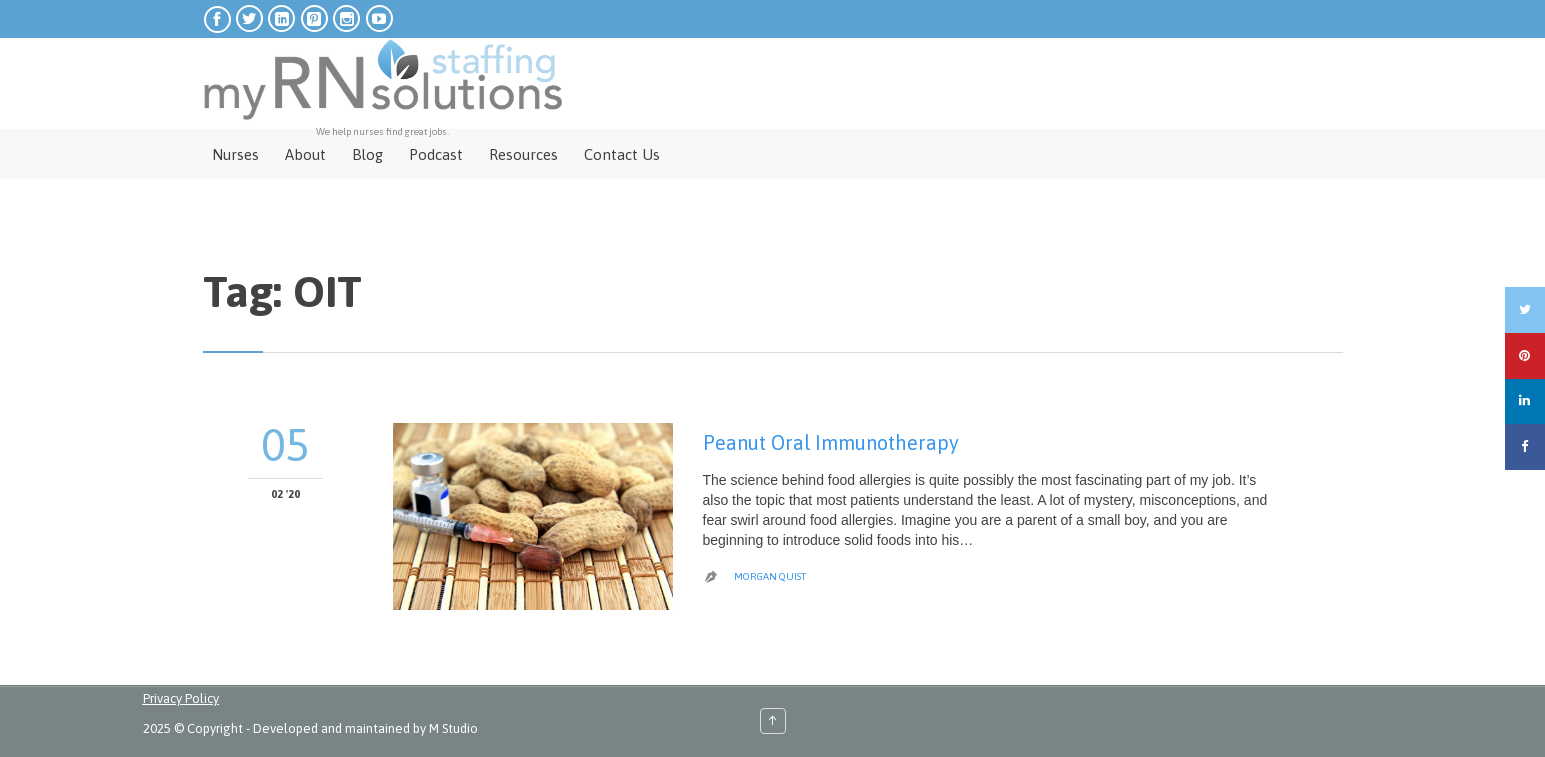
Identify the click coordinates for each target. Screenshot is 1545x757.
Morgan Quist (770, 576)
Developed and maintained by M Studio (365, 728)
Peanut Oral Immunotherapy (831, 442)
